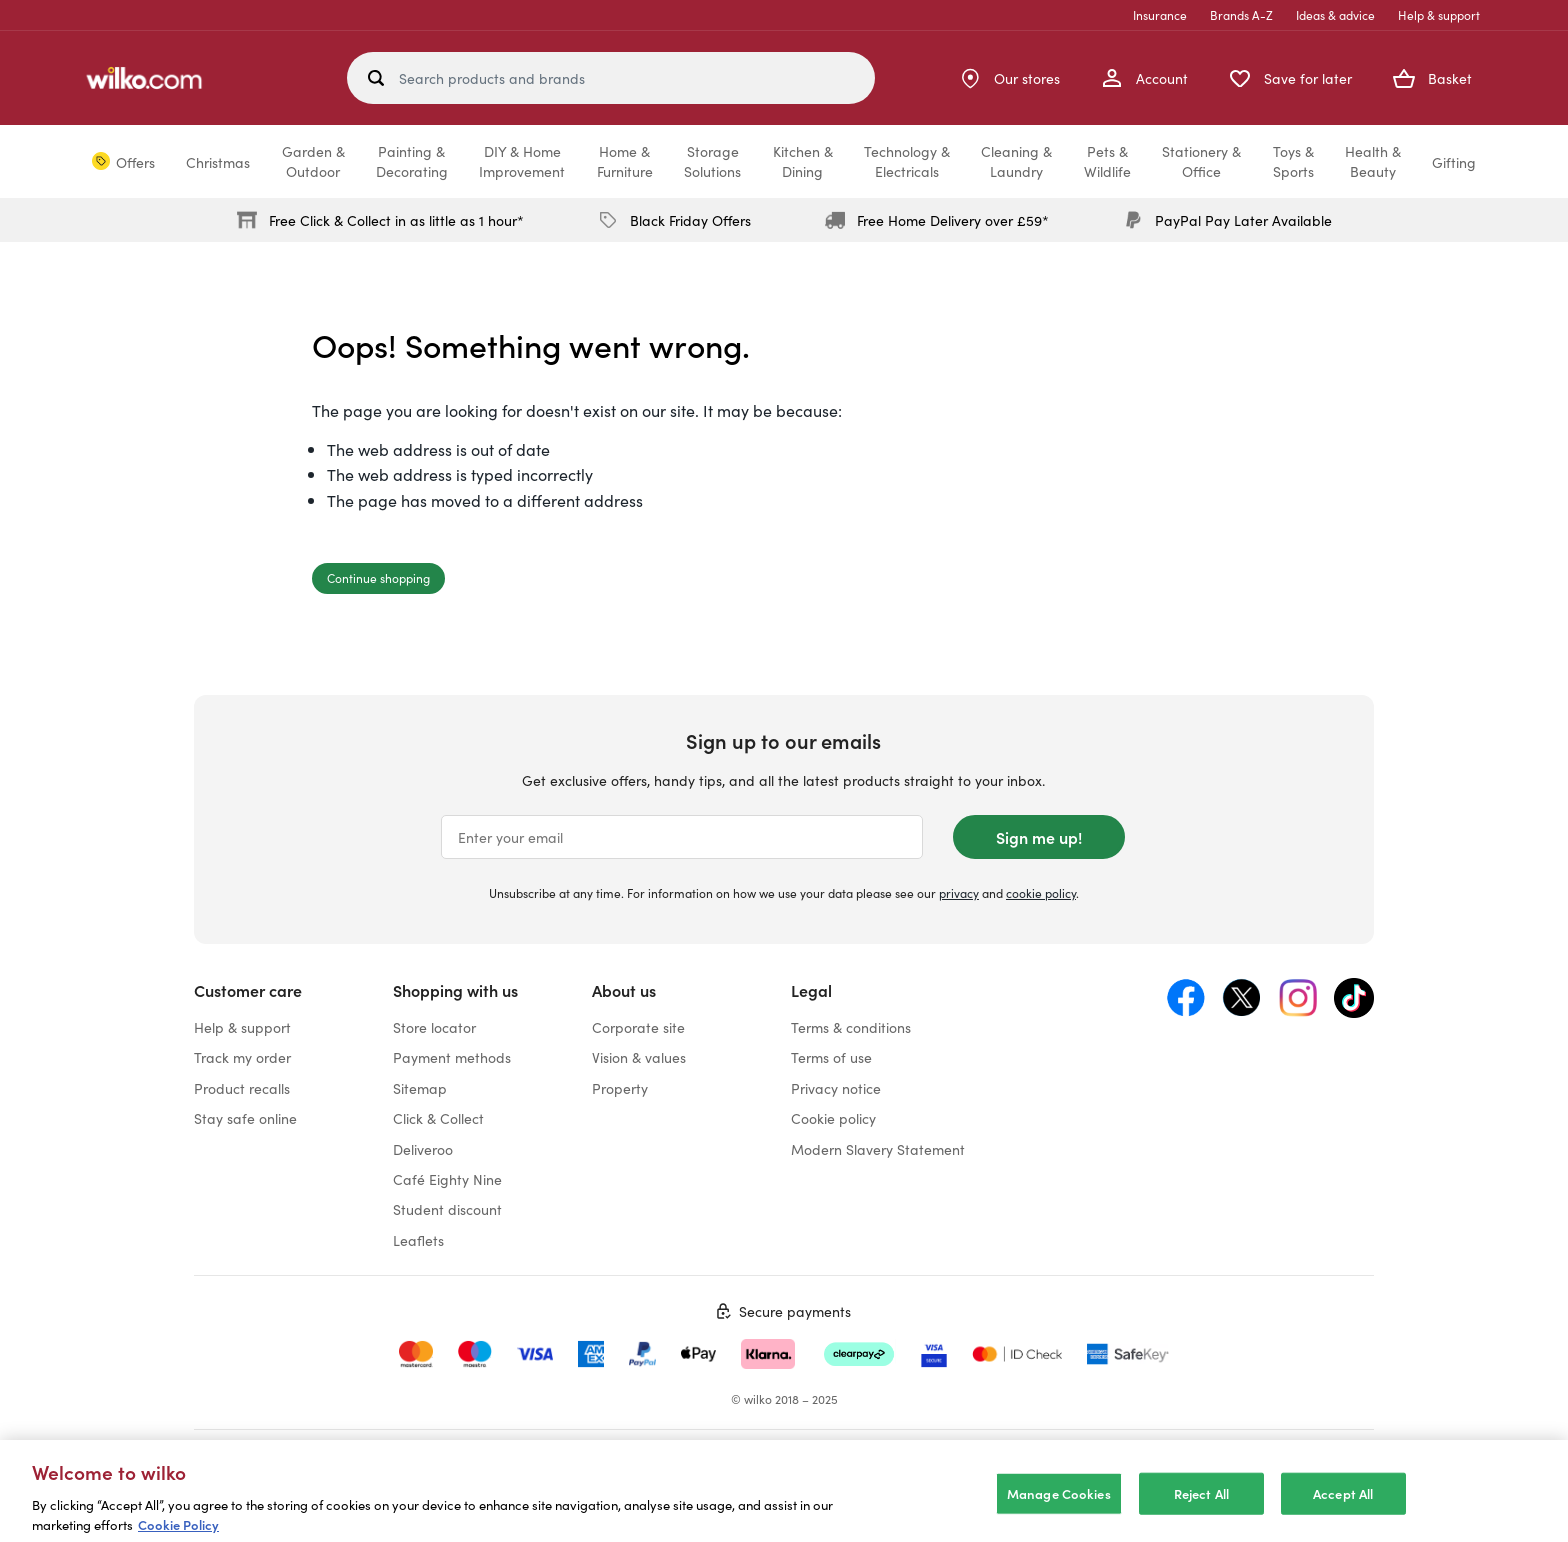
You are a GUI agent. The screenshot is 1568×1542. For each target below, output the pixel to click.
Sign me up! (1039, 837)
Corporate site (638, 1027)
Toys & (1293, 161)
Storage (712, 161)
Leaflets (418, 1240)
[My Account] (1144, 78)
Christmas (218, 162)
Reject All (1201, 1506)
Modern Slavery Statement (878, 1149)
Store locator (434, 1027)
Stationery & (1201, 161)
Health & (1373, 161)
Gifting (1454, 162)
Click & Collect (438, 1118)
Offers (135, 162)
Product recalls (242, 1088)
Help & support (1439, 14)
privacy (959, 892)
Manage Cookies (1059, 1506)
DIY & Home (522, 161)
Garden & (313, 161)
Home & (625, 161)
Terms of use (831, 1057)
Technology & (907, 161)
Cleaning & (1016, 161)
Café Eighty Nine (447, 1179)
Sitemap (420, 1088)
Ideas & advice (1335, 14)
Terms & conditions (851, 1027)
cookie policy (1041, 892)
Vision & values (639, 1057)
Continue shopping (378, 577)
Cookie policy (833, 1118)
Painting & (412, 161)
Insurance (1160, 14)
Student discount (447, 1209)
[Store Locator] (1009, 78)
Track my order (242, 1057)
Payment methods (452, 1057)
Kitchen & (803, 161)
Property (620, 1088)
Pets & (1107, 161)
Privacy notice (836, 1088)
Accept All (1343, 1506)
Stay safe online (245, 1118)
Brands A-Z (1241, 14)
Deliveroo (423, 1149)
